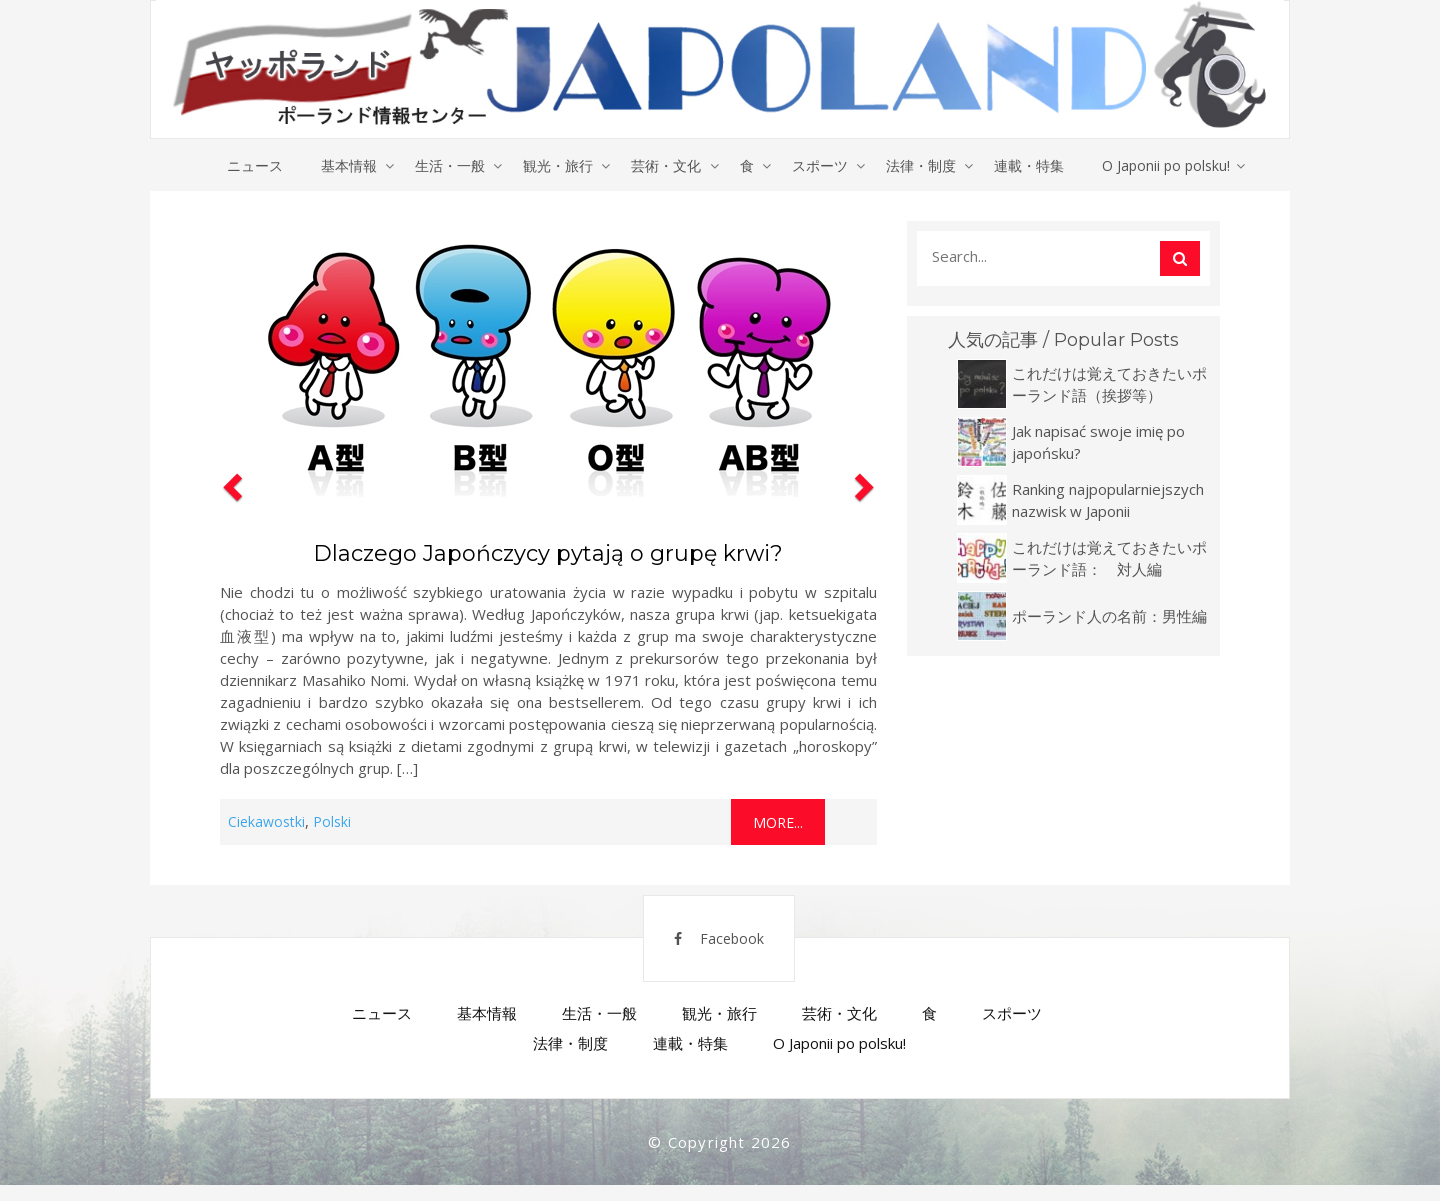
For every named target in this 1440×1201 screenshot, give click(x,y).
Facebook (707, 948)
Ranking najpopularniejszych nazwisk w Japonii (1108, 501)
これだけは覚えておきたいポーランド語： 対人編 (1109, 559)
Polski (332, 822)
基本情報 (343, 165)
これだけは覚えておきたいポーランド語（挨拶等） (1109, 385)
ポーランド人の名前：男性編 (1109, 617)
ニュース (247, 165)
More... (778, 823)
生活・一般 (446, 165)
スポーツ (823, 165)
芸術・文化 (666, 165)
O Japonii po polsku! (1175, 165)
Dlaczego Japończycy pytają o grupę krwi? (548, 554)
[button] (230, 534)
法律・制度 (926, 165)
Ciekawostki (266, 822)
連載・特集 (1036, 165)
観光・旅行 (556, 165)
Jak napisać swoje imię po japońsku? (1098, 443)
